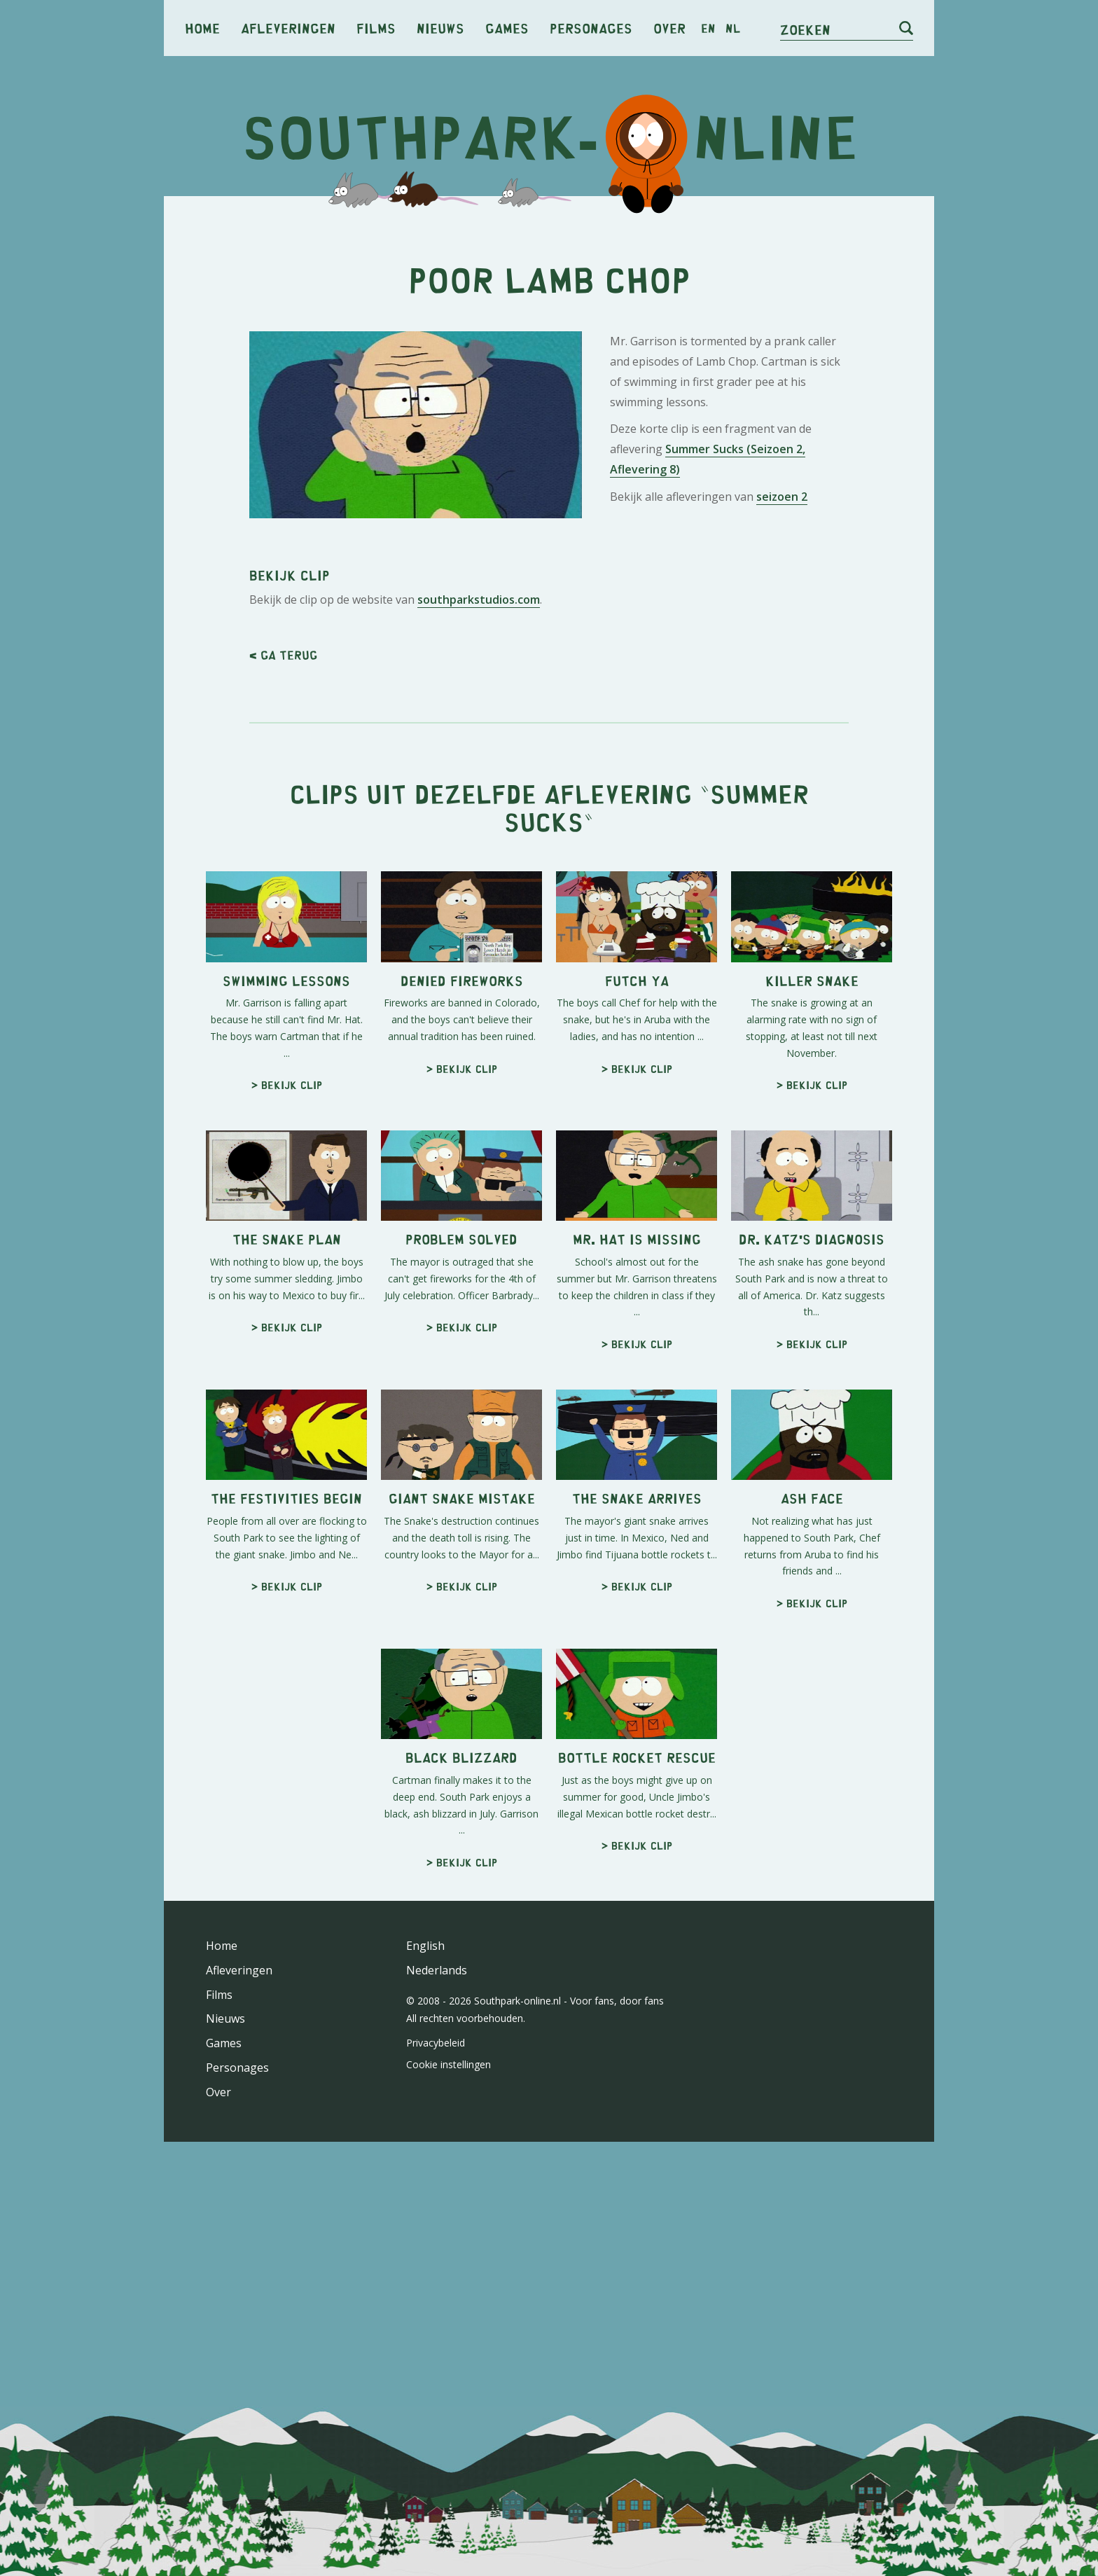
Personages (591, 28)
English (425, 2338)
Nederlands (436, 2362)
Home (202, 28)
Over (669, 28)
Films (376, 28)
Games (507, 28)
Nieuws (440, 28)
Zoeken (805, 29)
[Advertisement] (549, 315)
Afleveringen (288, 28)
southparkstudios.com (478, 991)
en (708, 28)
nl (732, 28)
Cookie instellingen (448, 2456)
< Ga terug (283, 1047)
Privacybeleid (435, 2435)
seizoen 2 (781, 692)
